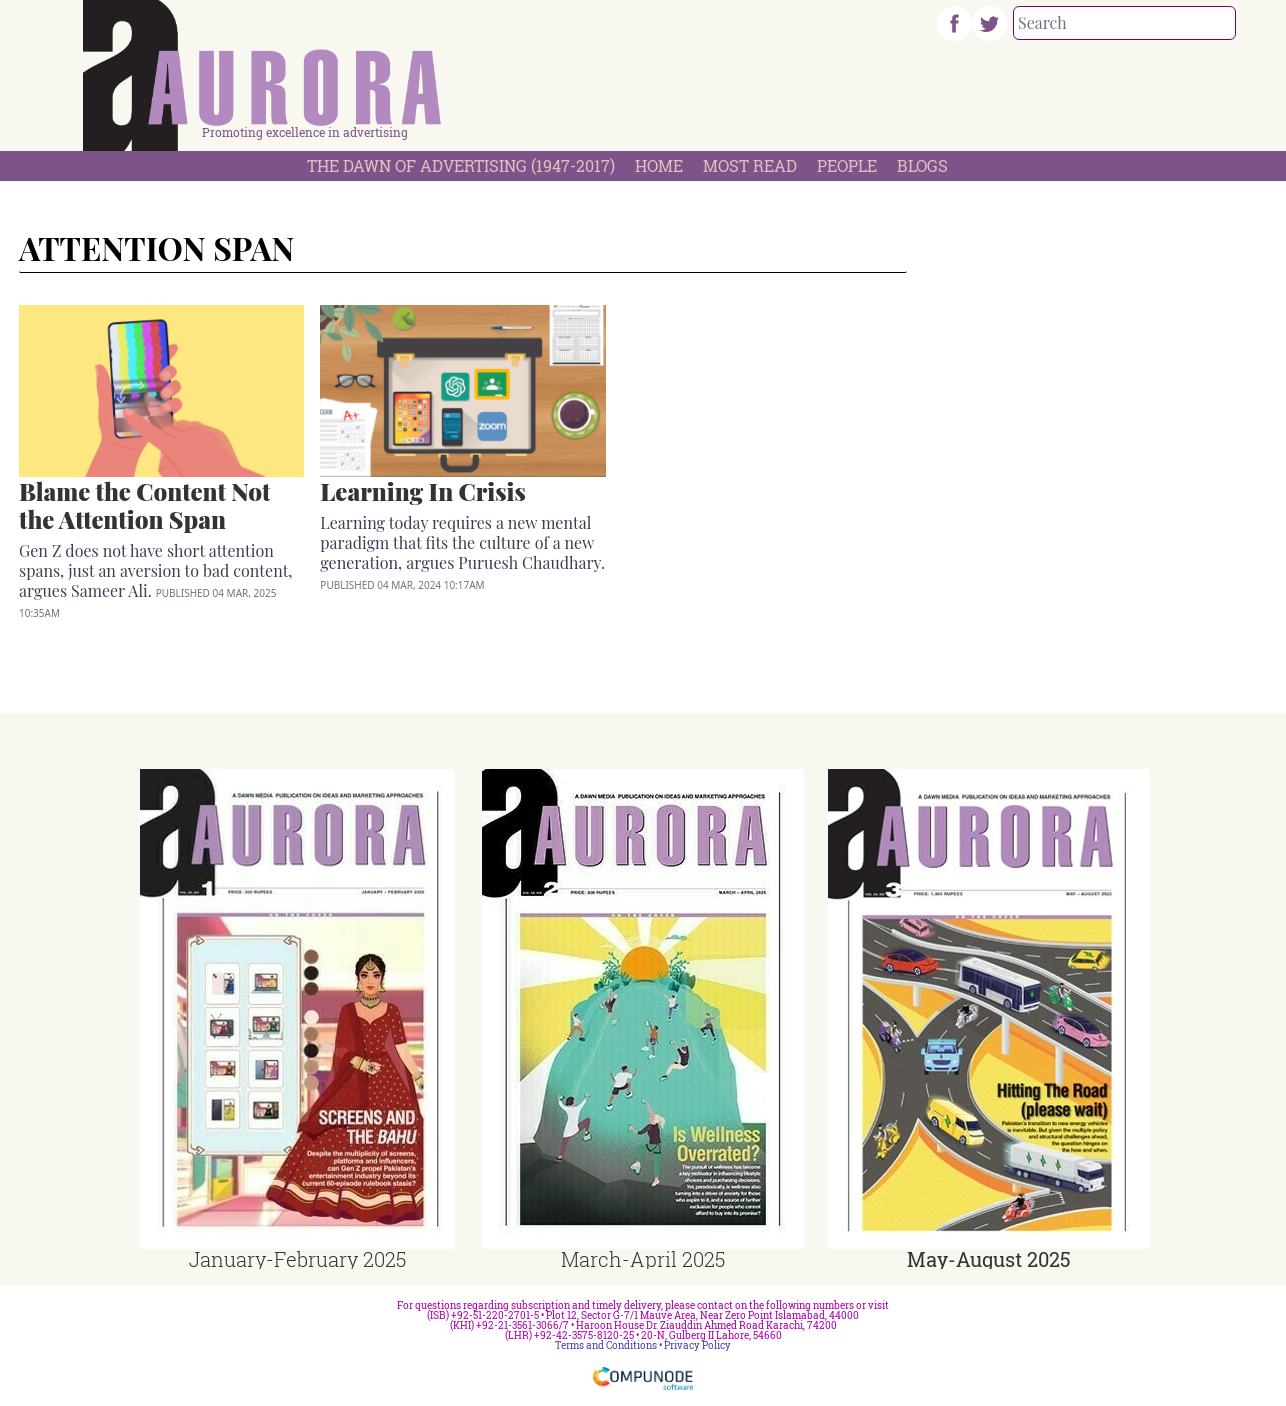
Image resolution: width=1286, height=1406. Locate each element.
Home (659, 165)
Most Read (750, 165)
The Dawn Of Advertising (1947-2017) (461, 165)
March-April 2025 (643, 1259)
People (847, 165)
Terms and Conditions (606, 1345)
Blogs (922, 165)
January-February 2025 (297, 1259)
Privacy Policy (697, 1345)
